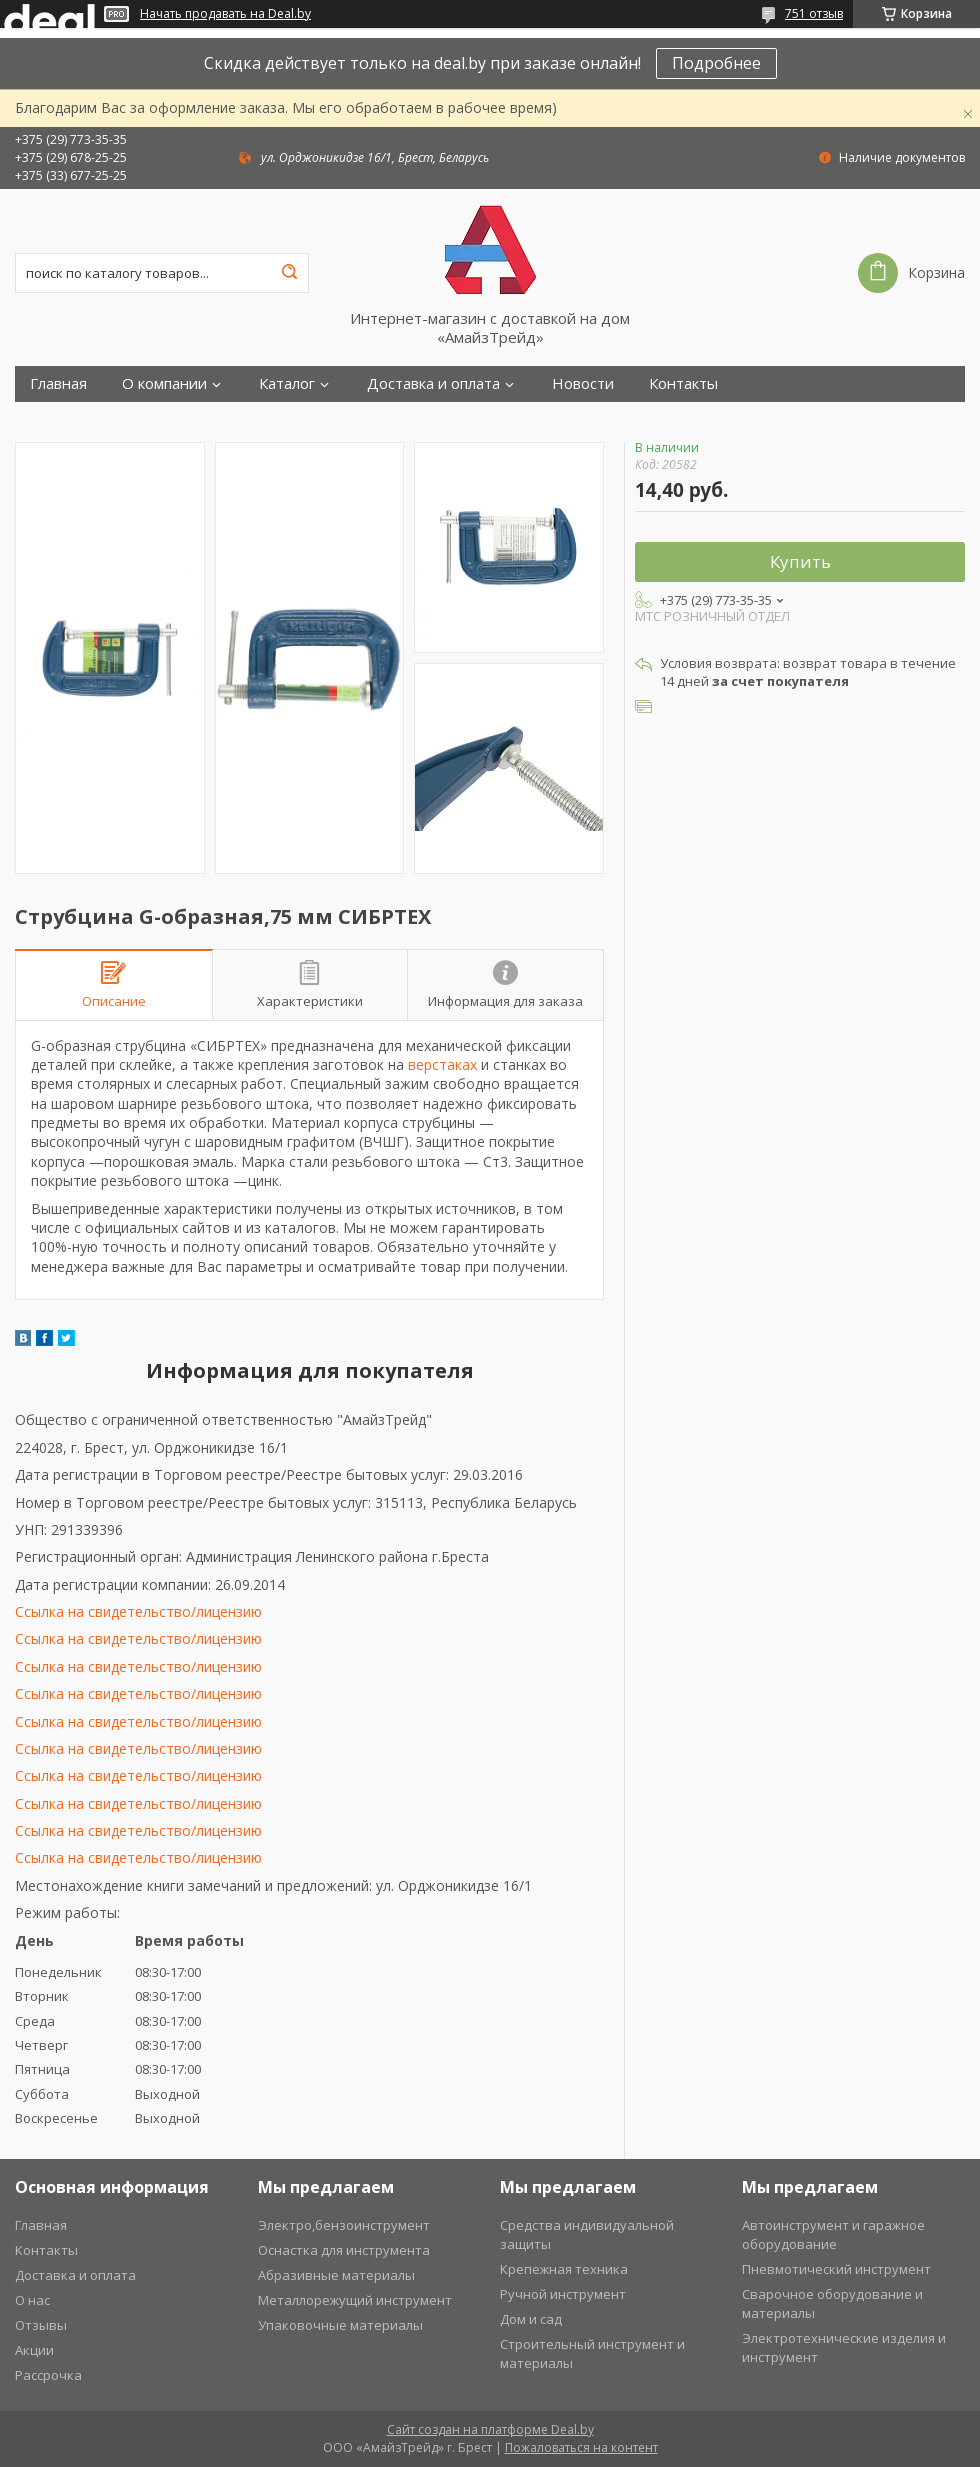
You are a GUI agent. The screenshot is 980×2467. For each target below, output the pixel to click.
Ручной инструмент (563, 2294)
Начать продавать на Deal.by (225, 14)
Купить (800, 561)
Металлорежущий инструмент (355, 2300)
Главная (58, 383)
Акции (34, 2350)
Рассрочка (48, 2375)
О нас (32, 2300)
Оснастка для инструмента (344, 2250)
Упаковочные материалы (340, 2325)
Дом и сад (531, 2319)
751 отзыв (814, 13)
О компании (164, 383)
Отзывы (41, 2325)
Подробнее (716, 63)
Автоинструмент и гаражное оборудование (833, 2234)
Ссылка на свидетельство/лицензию (138, 1611)
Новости (583, 383)
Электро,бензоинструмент (344, 2225)
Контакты (683, 383)
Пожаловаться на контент (581, 2447)
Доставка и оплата (433, 383)
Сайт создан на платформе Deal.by (490, 2429)
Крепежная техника (564, 2269)
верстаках (442, 1064)
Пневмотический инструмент (836, 2269)
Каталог (287, 383)
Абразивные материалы (336, 2275)
